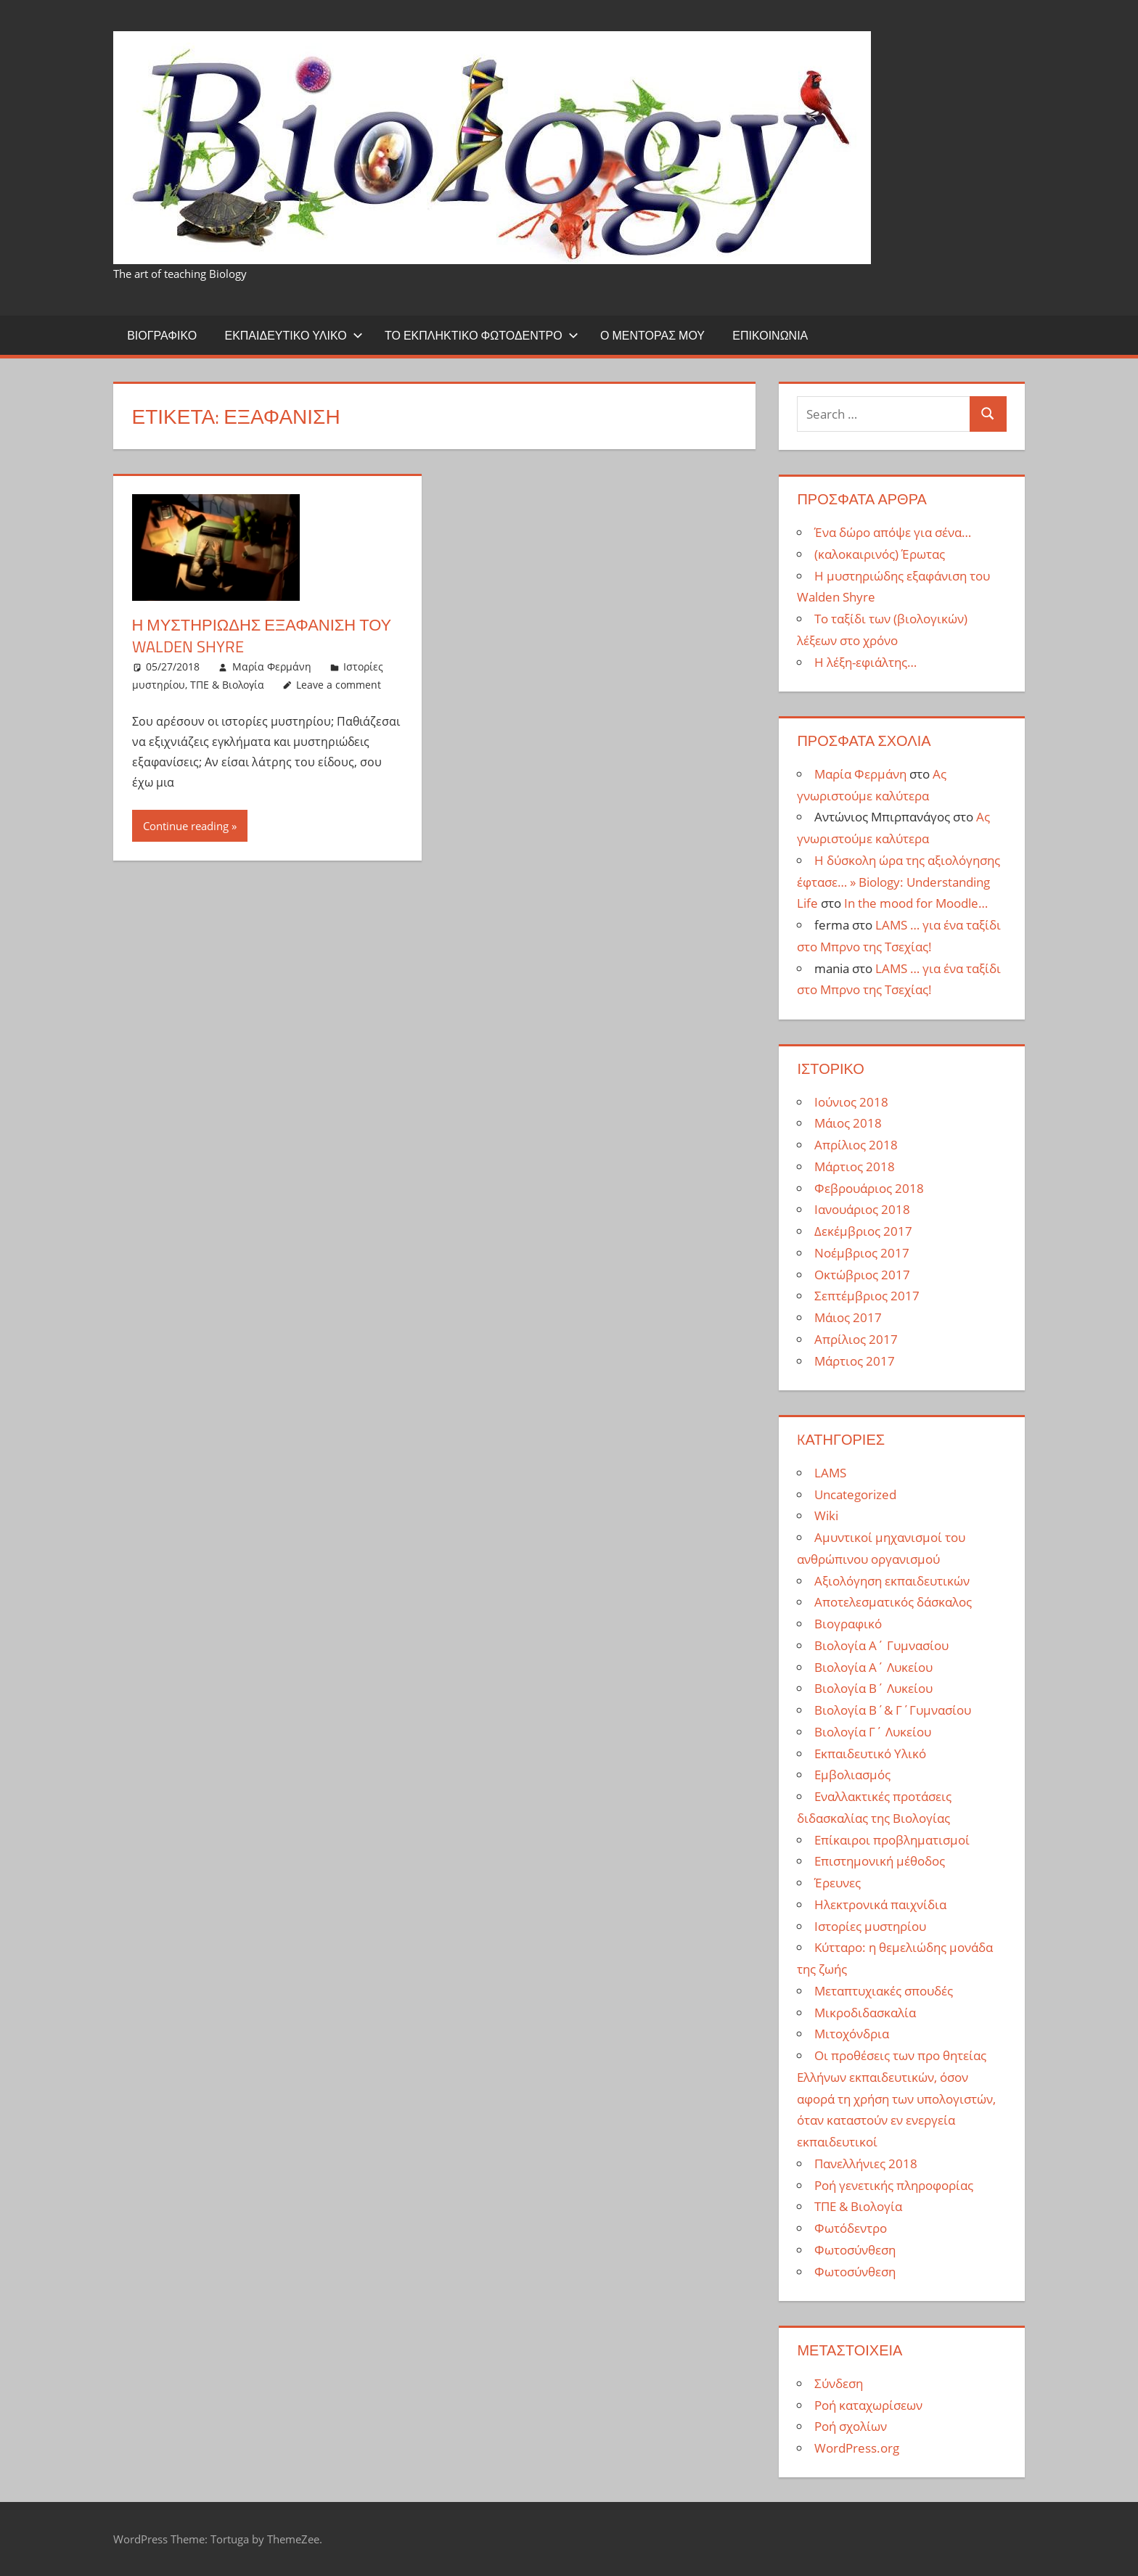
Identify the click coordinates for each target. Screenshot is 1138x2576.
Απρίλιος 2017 (856, 1339)
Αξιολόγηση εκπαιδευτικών (892, 1580)
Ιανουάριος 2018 (862, 1209)
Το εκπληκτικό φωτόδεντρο (481, 335)
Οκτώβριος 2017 (862, 1274)
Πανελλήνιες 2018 (865, 2163)
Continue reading (186, 826)
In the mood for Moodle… (916, 903)
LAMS (830, 1472)
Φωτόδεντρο (850, 2228)
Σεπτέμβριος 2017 (867, 1295)
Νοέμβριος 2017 (861, 1252)
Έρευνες (837, 1882)
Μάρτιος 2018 (854, 1166)
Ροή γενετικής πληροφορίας (893, 2185)
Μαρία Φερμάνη (271, 666)
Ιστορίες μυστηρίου (870, 1926)
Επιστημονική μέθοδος (879, 1861)
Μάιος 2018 (848, 1123)
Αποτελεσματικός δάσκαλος (893, 1601)
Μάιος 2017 (848, 1317)
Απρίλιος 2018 (856, 1144)
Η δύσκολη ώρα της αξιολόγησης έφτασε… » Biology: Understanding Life (898, 882)
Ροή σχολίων (850, 2426)
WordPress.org (856, 2448)
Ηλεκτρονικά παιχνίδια (880, 1904)
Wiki (826, 1515)
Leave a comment (338, 685)
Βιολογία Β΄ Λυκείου (873, 1688)
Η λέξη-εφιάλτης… (865, 662)
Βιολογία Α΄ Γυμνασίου (881, 1645)
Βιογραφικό (162, 335)
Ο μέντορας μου (652, 335)
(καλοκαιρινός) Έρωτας (879, 554)
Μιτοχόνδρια (851, 2033)
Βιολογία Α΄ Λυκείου (873, 1667)
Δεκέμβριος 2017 (863, 1231)
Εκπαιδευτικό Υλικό (293, 335)
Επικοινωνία (770, 335)
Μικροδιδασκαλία (865, 2012)
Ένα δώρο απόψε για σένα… (892, 532)
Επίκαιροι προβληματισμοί (892, 1839)
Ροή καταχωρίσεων (868, 2405)
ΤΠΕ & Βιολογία (227, 685)
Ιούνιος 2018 (851, 1102)
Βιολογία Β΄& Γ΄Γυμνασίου (892, 1710)
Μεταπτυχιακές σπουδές (883, 1990)
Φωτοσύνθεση (855, 2249)
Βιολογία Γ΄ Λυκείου (872, 1731)
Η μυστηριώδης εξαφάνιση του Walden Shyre (262, 636)
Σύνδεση (838, 2383)
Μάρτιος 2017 (854, 1361)
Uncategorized (855, 1494)
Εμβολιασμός (852, 1774)
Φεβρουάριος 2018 (869, 1188)
